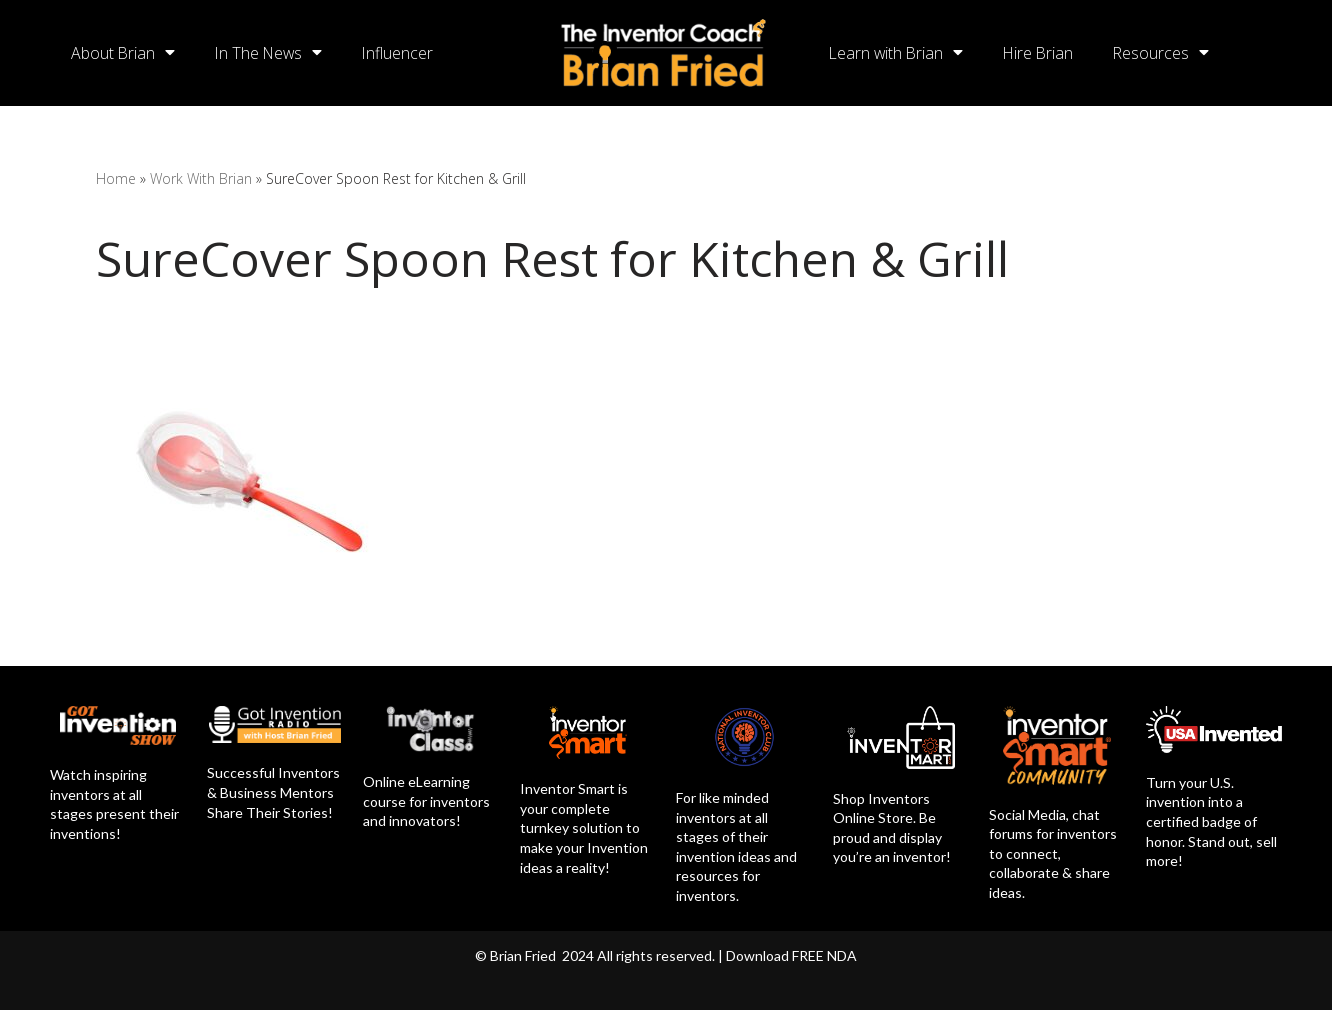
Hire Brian (1042, 53)
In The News (271, 53)
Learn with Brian (897, 53)
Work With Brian (201, 178)
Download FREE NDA (791, 955)
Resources (1166, 53)
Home (116, 178)
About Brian (123, 53)
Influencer (403, 53)
